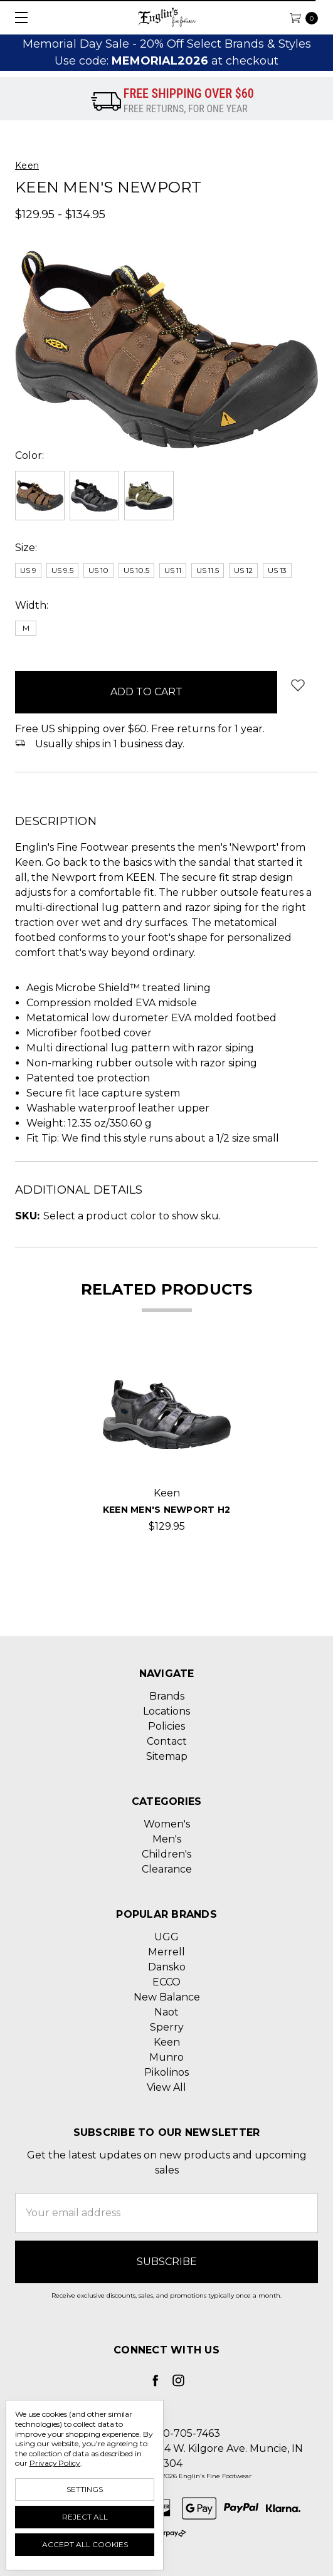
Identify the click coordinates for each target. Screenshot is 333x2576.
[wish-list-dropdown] (297, 685)
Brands (166, 1696)
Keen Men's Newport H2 (166, 1509)
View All (166, 2087)
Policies (166, 1726)
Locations (166, 1711)
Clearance (167, 1869)
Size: (26, 548)
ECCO (166, 1982)
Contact (167, 1741)
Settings (84, 2489)
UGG (166, 1937)
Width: (31, 605)
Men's (166, 1839)
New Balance (167, 1997)
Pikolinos (166, 2072)
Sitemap (167, 1756)
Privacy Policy (54, 2463)
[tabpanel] (166, 1442)
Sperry (167, 2027)
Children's (166, 1854)
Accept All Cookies (85, 2544)
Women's (167, 1824)
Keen (167, 2042)
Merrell (166, 1952)
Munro (166, 2057)
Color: (29, 455)
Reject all (85, 2516)
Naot (166, 2012)
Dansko (167, 1967)
